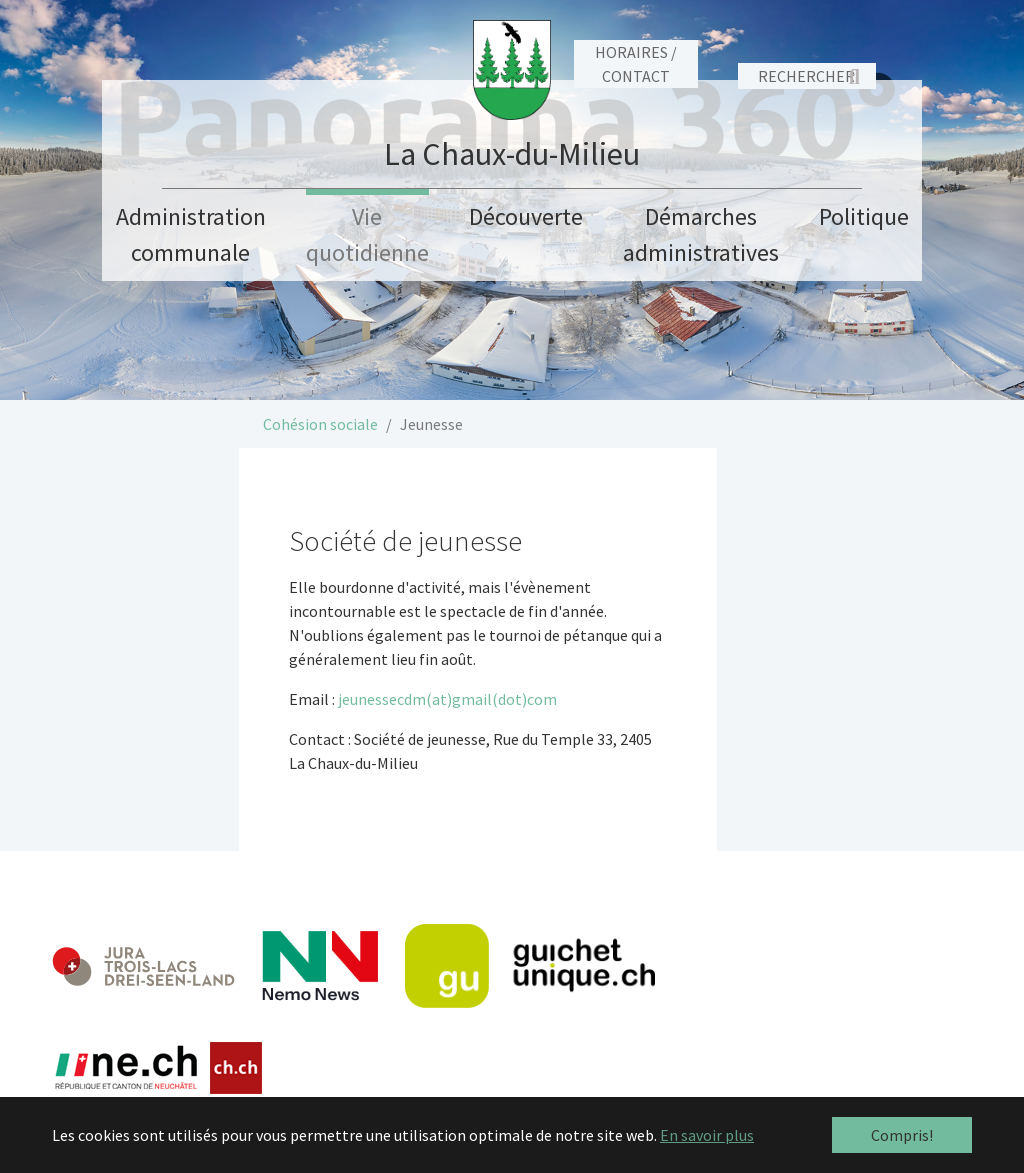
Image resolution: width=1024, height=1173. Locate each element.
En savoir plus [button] (707, 1135)
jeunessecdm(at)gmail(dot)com (447, 699)
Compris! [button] (902, 1135)
